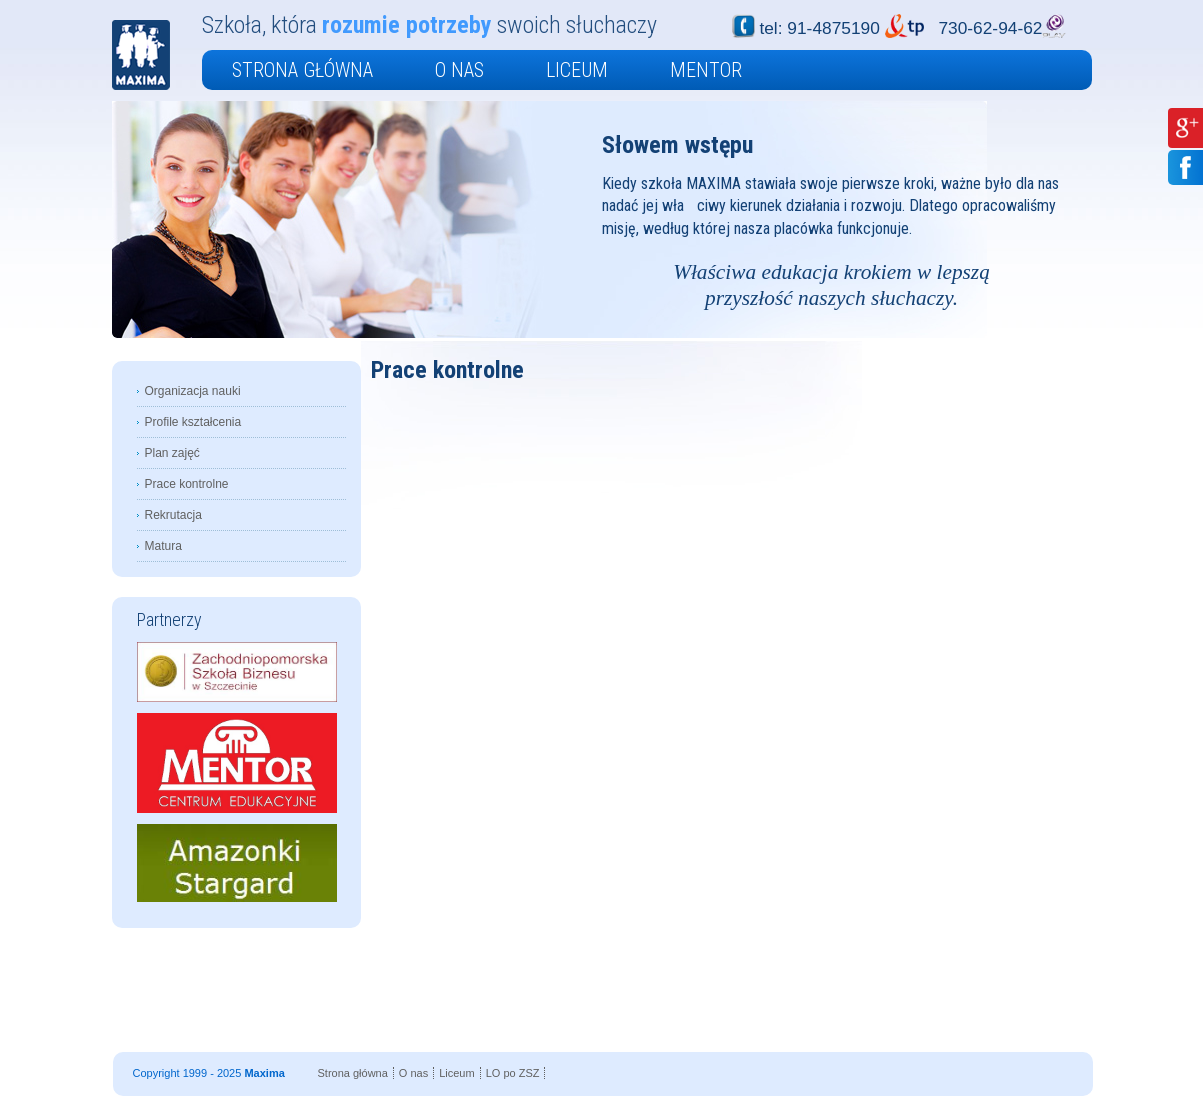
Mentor (706, 70)
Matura (163, 546)
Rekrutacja (173, 515)
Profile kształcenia (193, 422)
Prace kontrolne (187, 484)
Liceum (577, 70)
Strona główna (302, 70)
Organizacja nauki (193, 391)
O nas (459, 70)
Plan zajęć (172, 453)
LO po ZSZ (513, 1073)
